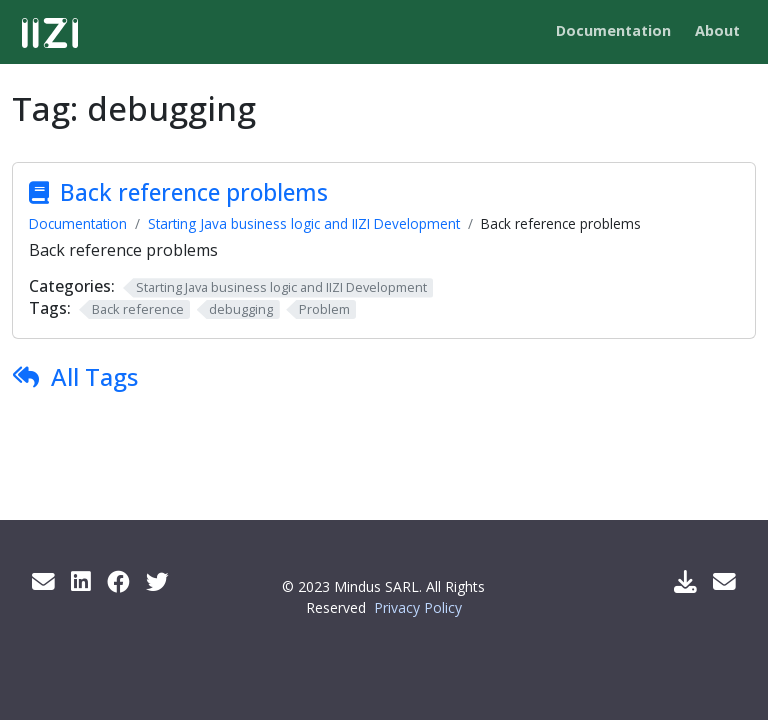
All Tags (94, 376)
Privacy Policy (418, 607)
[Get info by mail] (43, 581)
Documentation (78, 223)
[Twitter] (157, 581)
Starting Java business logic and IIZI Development (304, 223)
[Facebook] (118, 581)
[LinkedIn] (81, 581)
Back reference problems (194, 192)
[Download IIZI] (685, 581)
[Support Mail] (724, 581)
